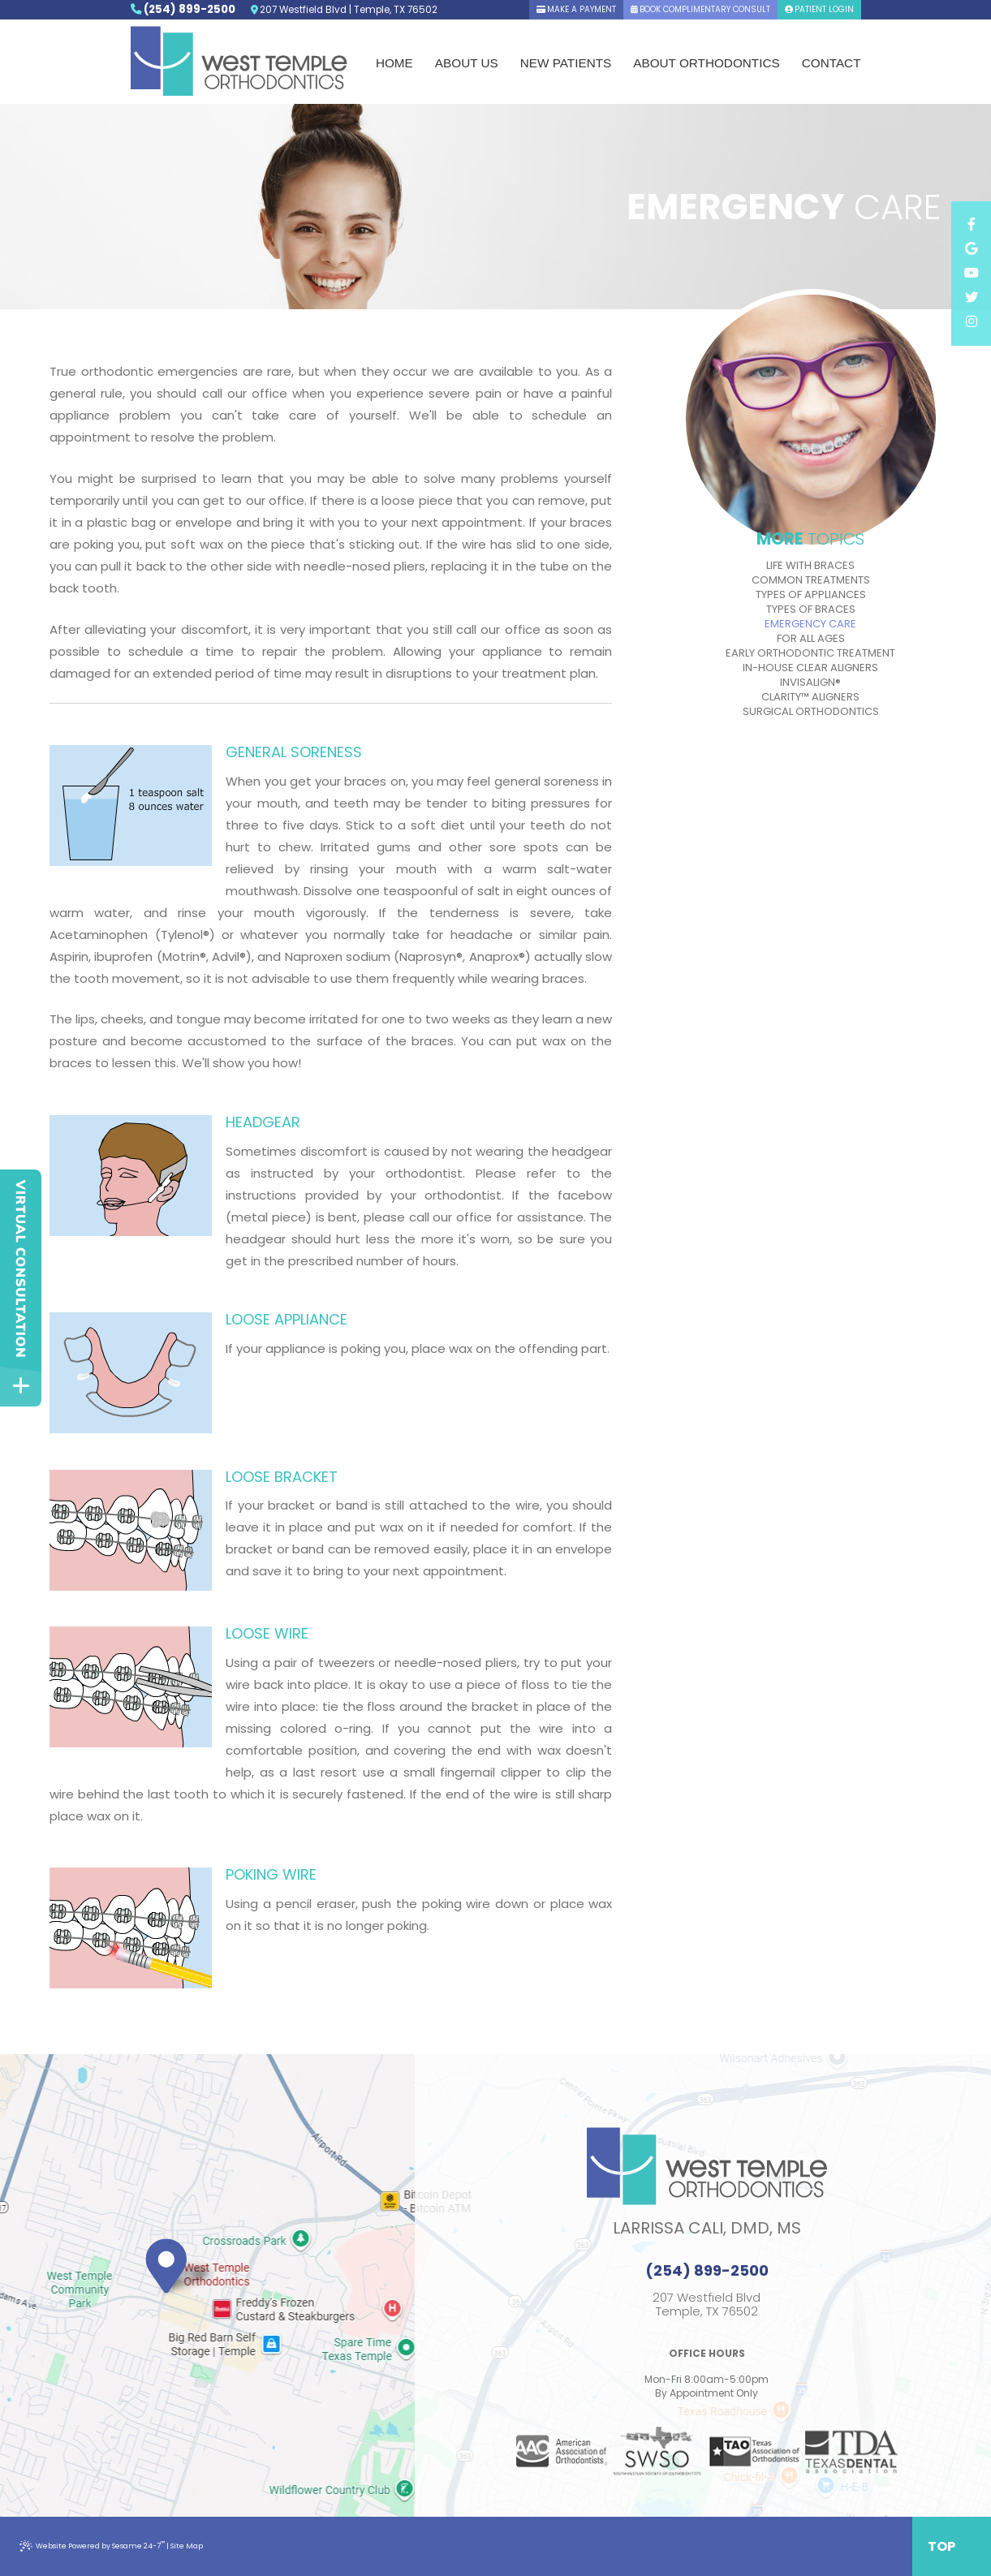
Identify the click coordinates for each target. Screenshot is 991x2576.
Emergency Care (810, 624)
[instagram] (971, 322)
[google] (971, 249)
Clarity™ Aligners (810, 697)
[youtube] (971, 273)
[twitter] (971, 298)
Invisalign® (810, 682)
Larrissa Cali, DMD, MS (707, 2227)
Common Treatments (811, 580)
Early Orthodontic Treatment (810, 653)
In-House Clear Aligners (810, 668)
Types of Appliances (811, 595)
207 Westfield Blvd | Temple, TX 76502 (344, 9)
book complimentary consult (700, 9)
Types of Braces (810, 609)
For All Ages (811, 638)
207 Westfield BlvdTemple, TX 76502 (706, 2304)
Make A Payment (576, 9)
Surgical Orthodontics (811, 711)
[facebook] (971, 225)
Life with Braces (810, 565)
